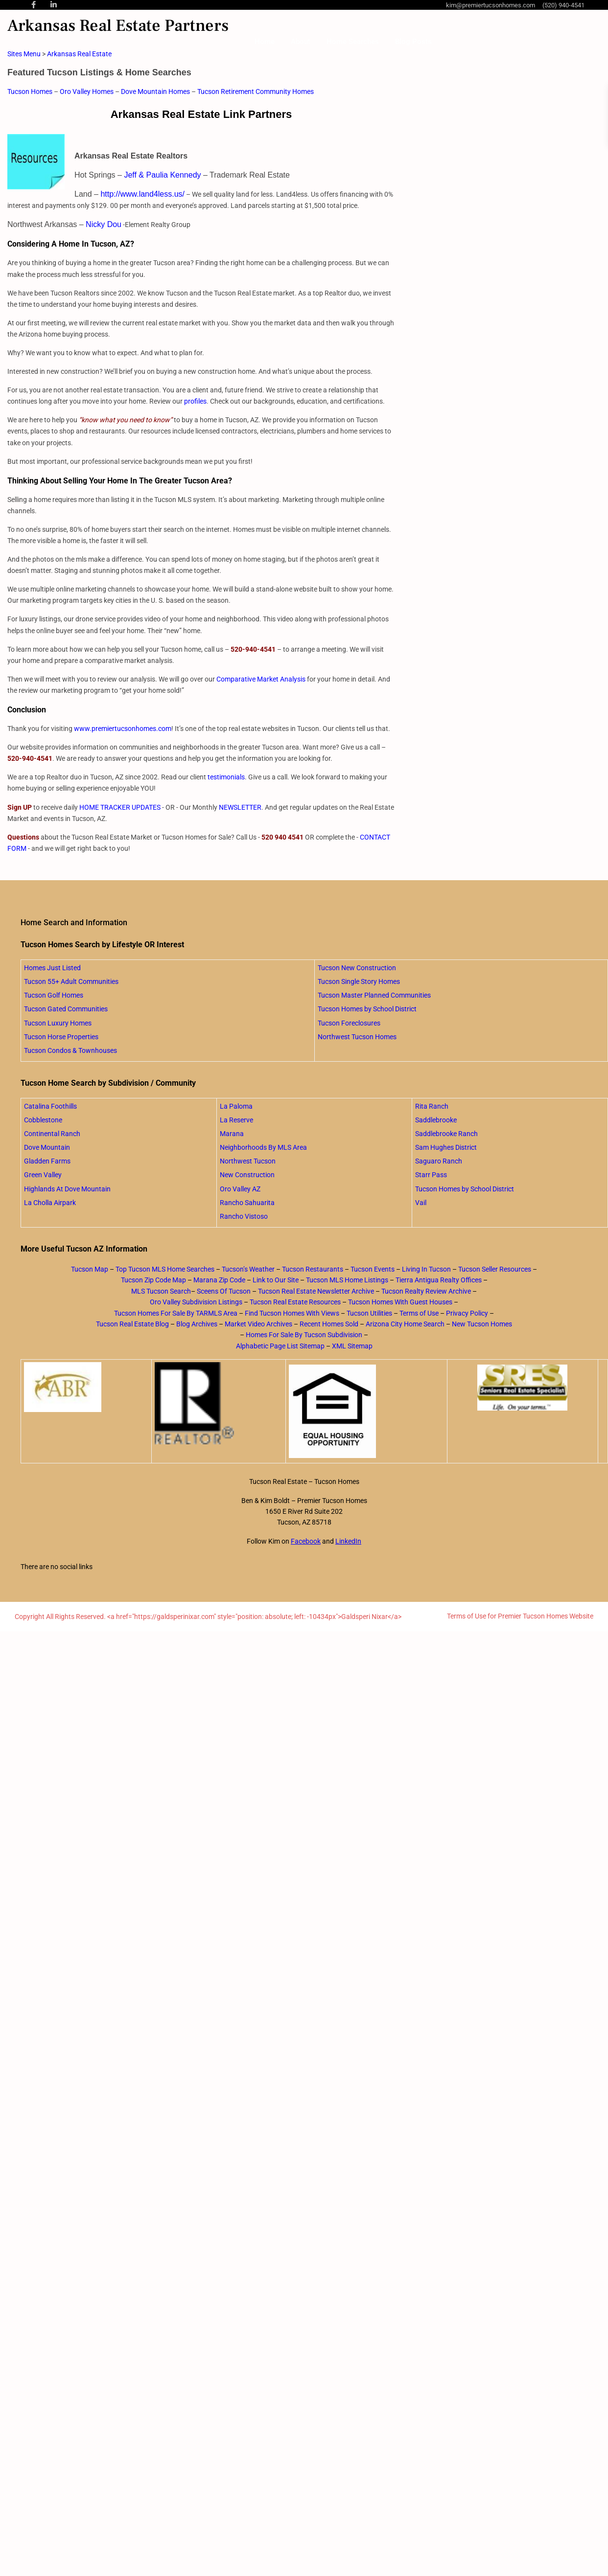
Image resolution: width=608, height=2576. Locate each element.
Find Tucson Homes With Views (292, 1313)
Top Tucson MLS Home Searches (165, 1269)
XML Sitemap (352, 1346)
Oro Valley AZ (240, 1189)
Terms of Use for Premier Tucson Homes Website (520, 1616)
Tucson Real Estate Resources (295, 1302)
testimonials (226, 777)
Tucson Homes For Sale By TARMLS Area (175, 1313)
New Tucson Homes (482, 1324)
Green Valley (43, 1175)
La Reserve (236, 1120)
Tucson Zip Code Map (153, 1280)
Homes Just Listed (52, 968)
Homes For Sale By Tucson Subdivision (304, 1335)
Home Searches (353, 41)
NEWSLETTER (240, 807)
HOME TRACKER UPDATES (120, 807)
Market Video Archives (258, 1324)
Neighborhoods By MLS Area (263, 1147)
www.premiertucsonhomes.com (122, 728)
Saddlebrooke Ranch (446, 1134)
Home (265, 41)
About (300, 41)
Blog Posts (413, 41)
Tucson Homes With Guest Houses (400, 1302)
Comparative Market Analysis (260, 679)
